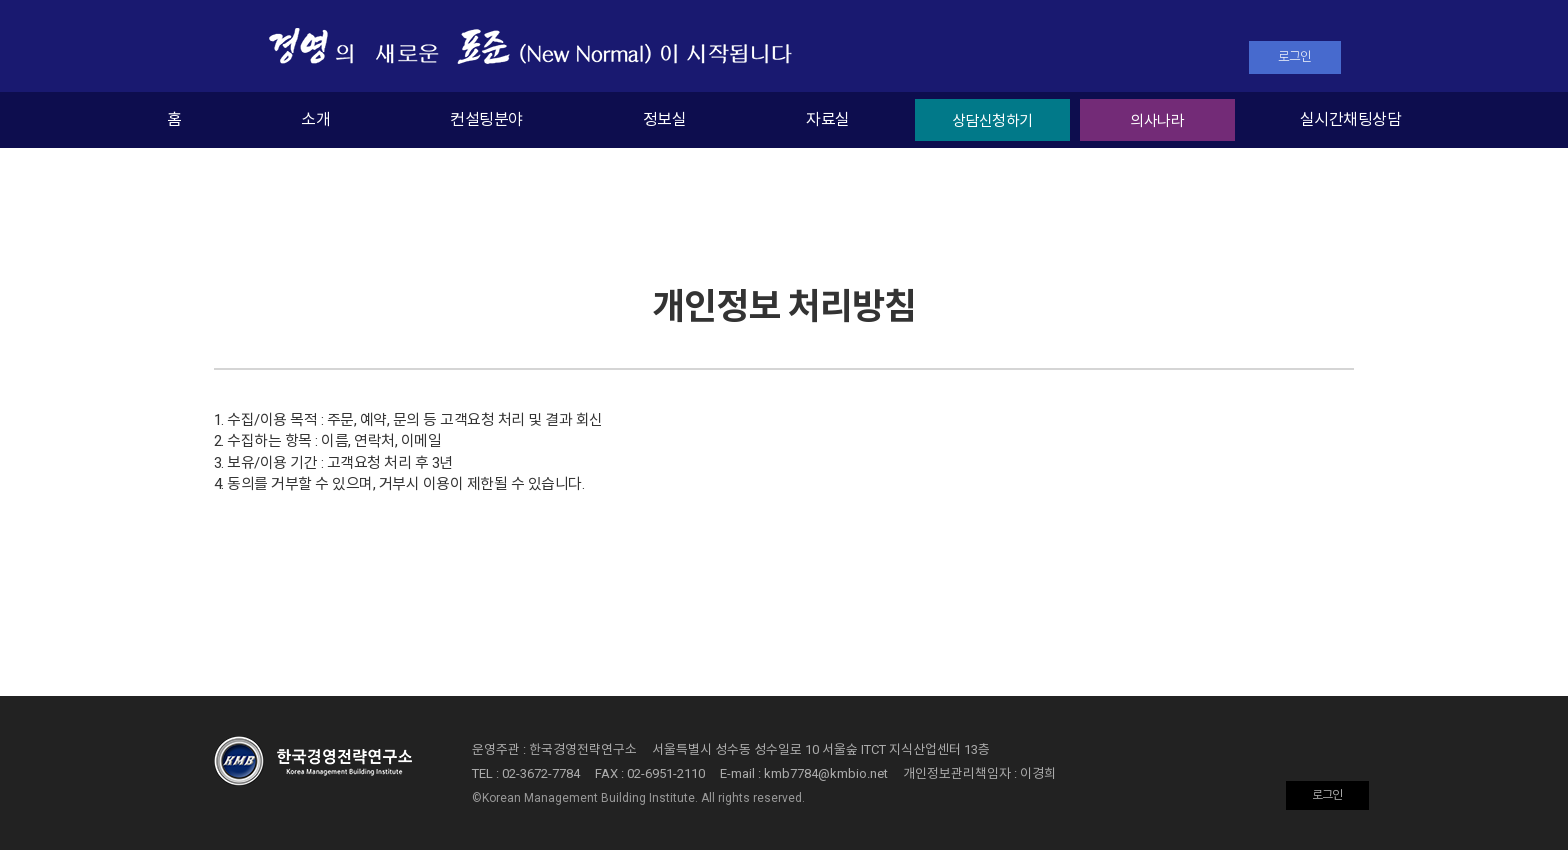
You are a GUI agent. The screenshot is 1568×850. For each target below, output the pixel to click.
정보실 (664, 119)
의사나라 (1157, 121)
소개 (315, 119)
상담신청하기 (992, 121)
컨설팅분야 (486, 119)
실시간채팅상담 (1350, 119)
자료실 (827, 119)
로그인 (1295, 56)
